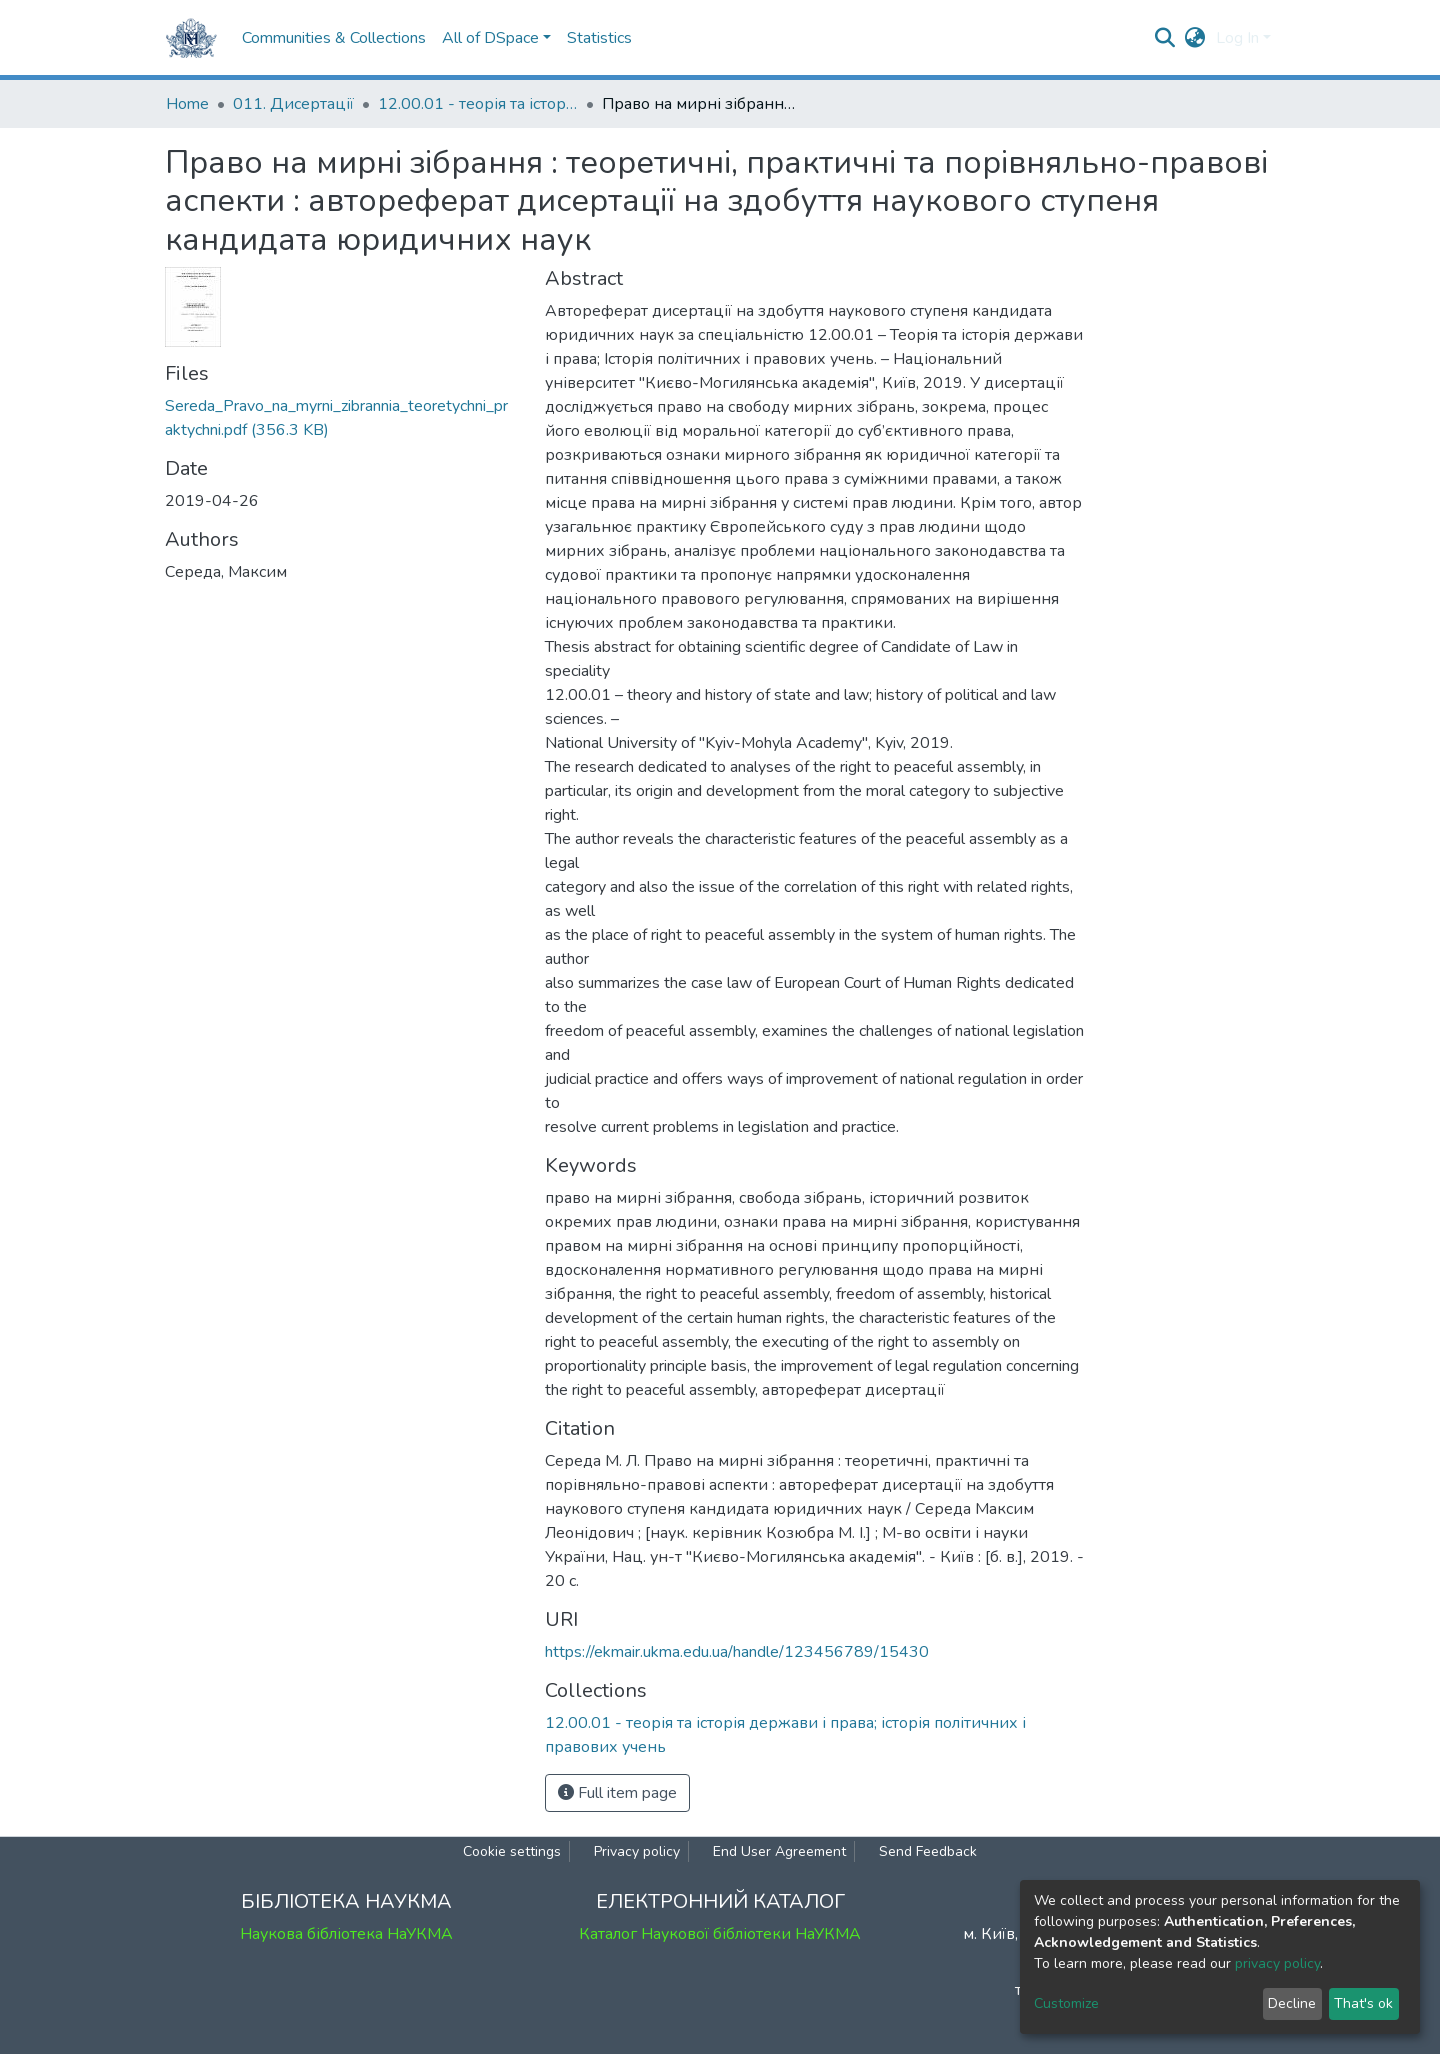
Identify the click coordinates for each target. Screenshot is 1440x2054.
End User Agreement (779, 1851)
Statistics (599, 38)
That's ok (1363, 2003)
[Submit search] (1165, 38)
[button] (1195, 38)
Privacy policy (637, 1851)
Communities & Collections (334, 38)
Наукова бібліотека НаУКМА (346, 1934)
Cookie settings (512, 1851)
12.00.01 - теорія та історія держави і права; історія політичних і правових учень (478, 104)
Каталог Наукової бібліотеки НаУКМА (720, 1934)
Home (187, 104)
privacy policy (1277, 1963)
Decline (1292, 2003)
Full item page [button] (617, 1793)
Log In (1237, 38)
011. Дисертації (293, 104)
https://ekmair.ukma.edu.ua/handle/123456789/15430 (737, 1652)
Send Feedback (928, 1851)
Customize (1066, 2003)
